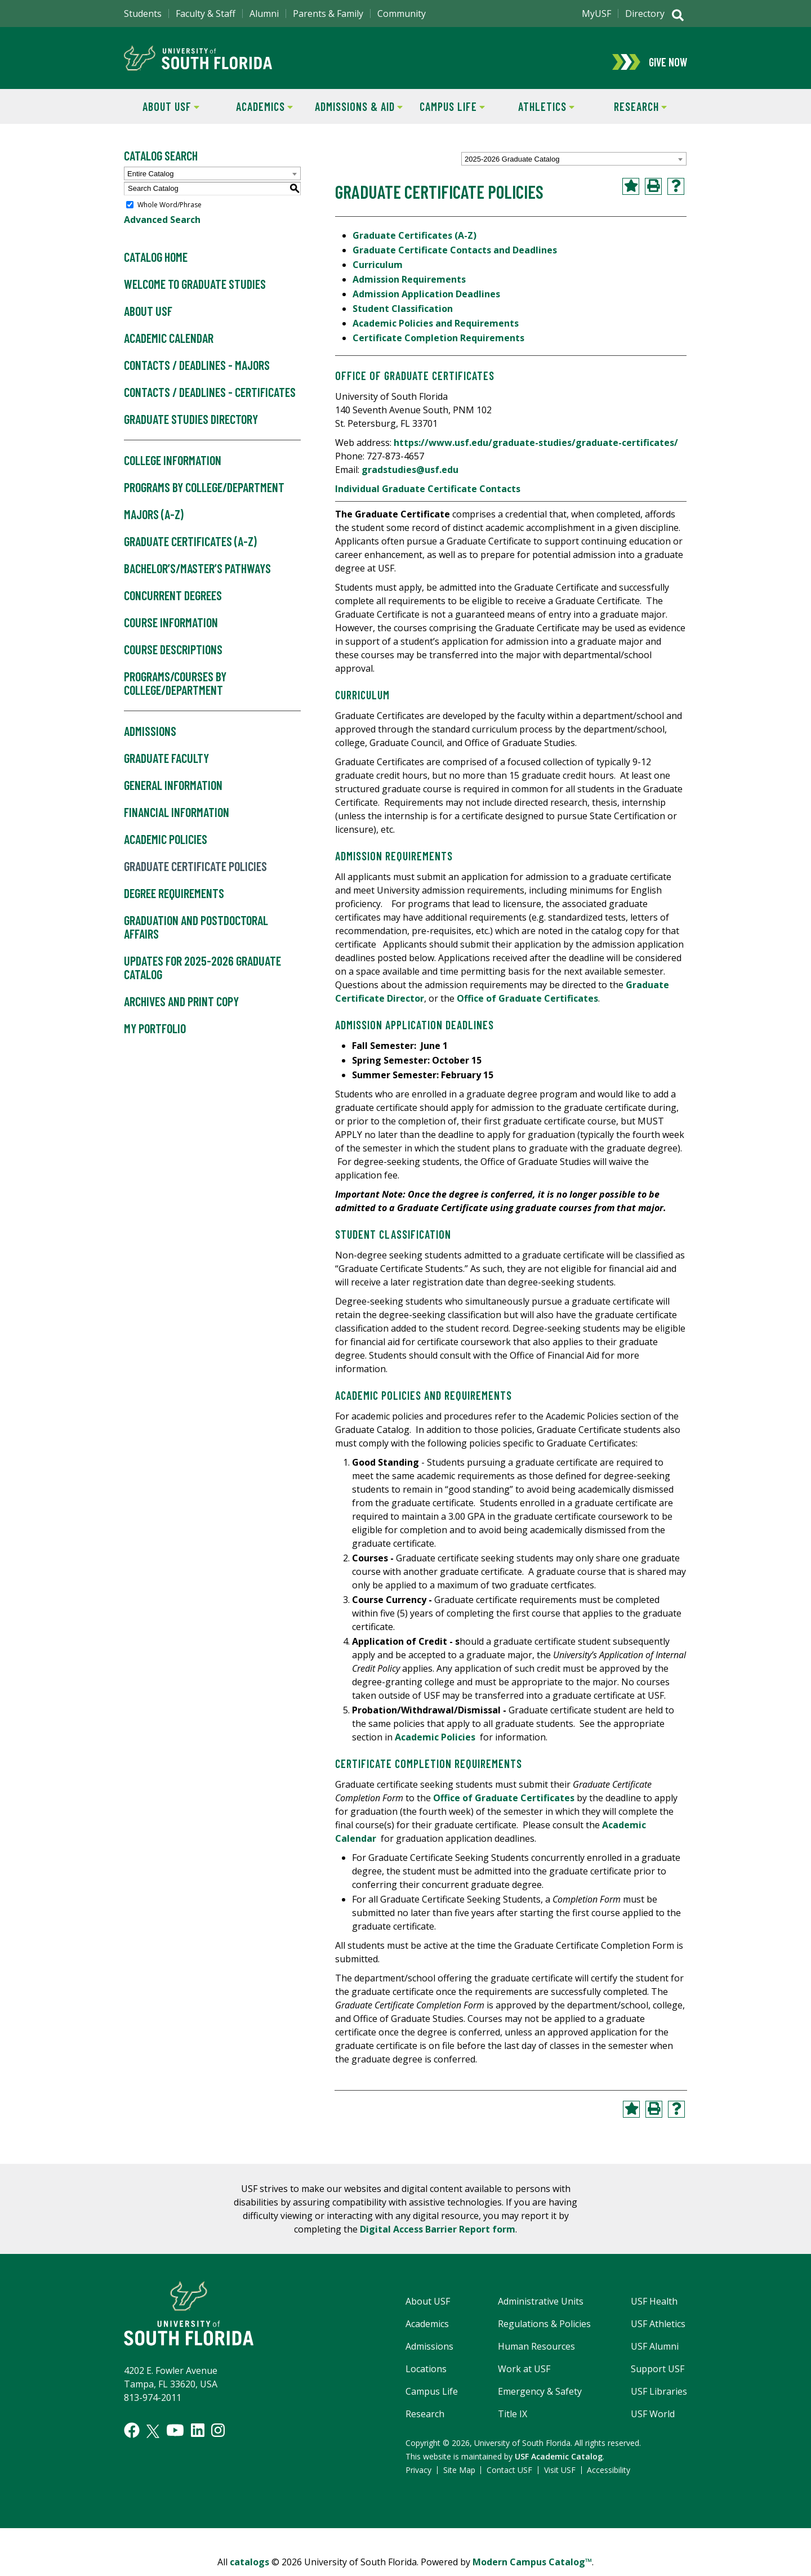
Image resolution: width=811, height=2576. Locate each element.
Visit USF (560, 2477)
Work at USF (524, 2376)
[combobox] (574, 166)
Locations (426, 2376)
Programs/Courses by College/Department (175, 690)
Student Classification (403, 316)
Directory (645, 13)
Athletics (537, 112)
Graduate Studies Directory (191, 427)
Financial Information (176, 820)
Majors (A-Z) (154, 522)
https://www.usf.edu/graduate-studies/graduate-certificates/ (536, 450)
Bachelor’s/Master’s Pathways (197, 576)
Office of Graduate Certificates (527, 1005)
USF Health (654, 2308)
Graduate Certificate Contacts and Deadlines (455, 257)
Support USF (657, 2376)
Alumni (264, 13)
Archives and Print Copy (181, 1009)
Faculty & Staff (205, 13)
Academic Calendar (168, 346)
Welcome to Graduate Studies (195, 292)
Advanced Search (162, 227)
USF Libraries (659, 2398)
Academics (255, 112)
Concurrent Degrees (173, 603)
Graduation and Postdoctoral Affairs (196, 934)
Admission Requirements (409, 286)
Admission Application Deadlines (426, 301)
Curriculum (378, 272)
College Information (172, 468)
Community (401, 13)
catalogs (249, 2569)
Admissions (150, 738)
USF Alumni (655, 2353)
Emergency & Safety (540, 2398)
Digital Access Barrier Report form (437, 2236)
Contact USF (509, 2477)
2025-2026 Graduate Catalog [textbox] (512, 167)
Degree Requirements (174, 901)
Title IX (512, 2421)
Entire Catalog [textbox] (150, 181)
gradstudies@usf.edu (410, 477)
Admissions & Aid (356, 112)
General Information (173, 793)
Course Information (171, 630)
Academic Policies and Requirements (436, 330)
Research (629, 112)
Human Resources (536, 2353)
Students (143, 13)
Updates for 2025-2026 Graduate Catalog (202, 975)
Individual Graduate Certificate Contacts (427, 496)
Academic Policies (165, 847)
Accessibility (608, 2477)
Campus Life (445, 112)
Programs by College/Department (204, 495)
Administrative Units (540, 2308)
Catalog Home (156, 265)
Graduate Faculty (166, 766)
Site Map (459, 2477)
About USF (161, 112)
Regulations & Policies (544, 2331)
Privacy (418, 2477)
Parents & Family (328, 13)
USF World (653, 2421)
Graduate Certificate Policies (195, 874)
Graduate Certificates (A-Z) (190, 549)
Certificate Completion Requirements (440, 345)
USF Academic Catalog (559, 2463)
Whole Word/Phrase (169, 212)
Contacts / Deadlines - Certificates (210, 400)
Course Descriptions (173, 657)
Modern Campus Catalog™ (532, 2569)
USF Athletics (658, 2331)
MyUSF (596, 13)
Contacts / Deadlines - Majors (197, 373)
